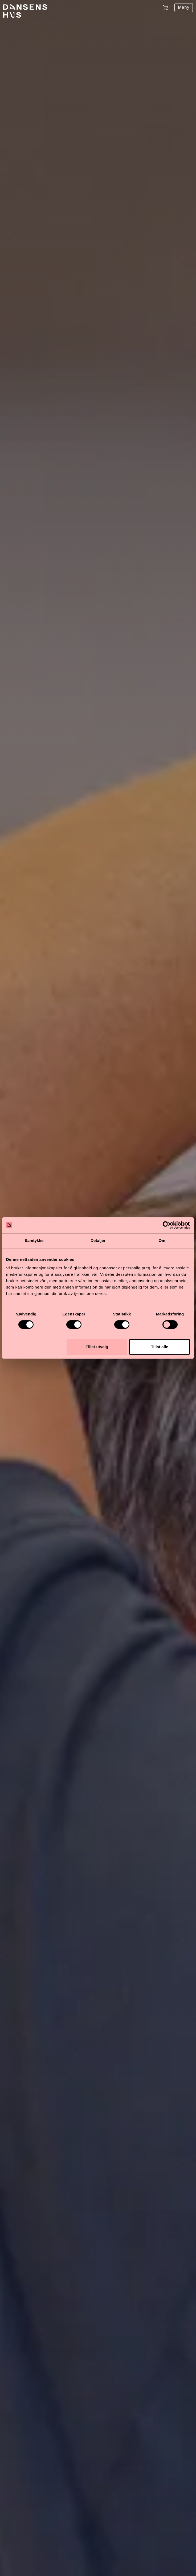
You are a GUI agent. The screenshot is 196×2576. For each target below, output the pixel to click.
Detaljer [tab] (98, 1240)
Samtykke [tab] (34, 1240)
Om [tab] (161, 1240)
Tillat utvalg (97, 1346)
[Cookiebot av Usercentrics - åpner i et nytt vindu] (166, 1225)
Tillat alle (159, 1346)
